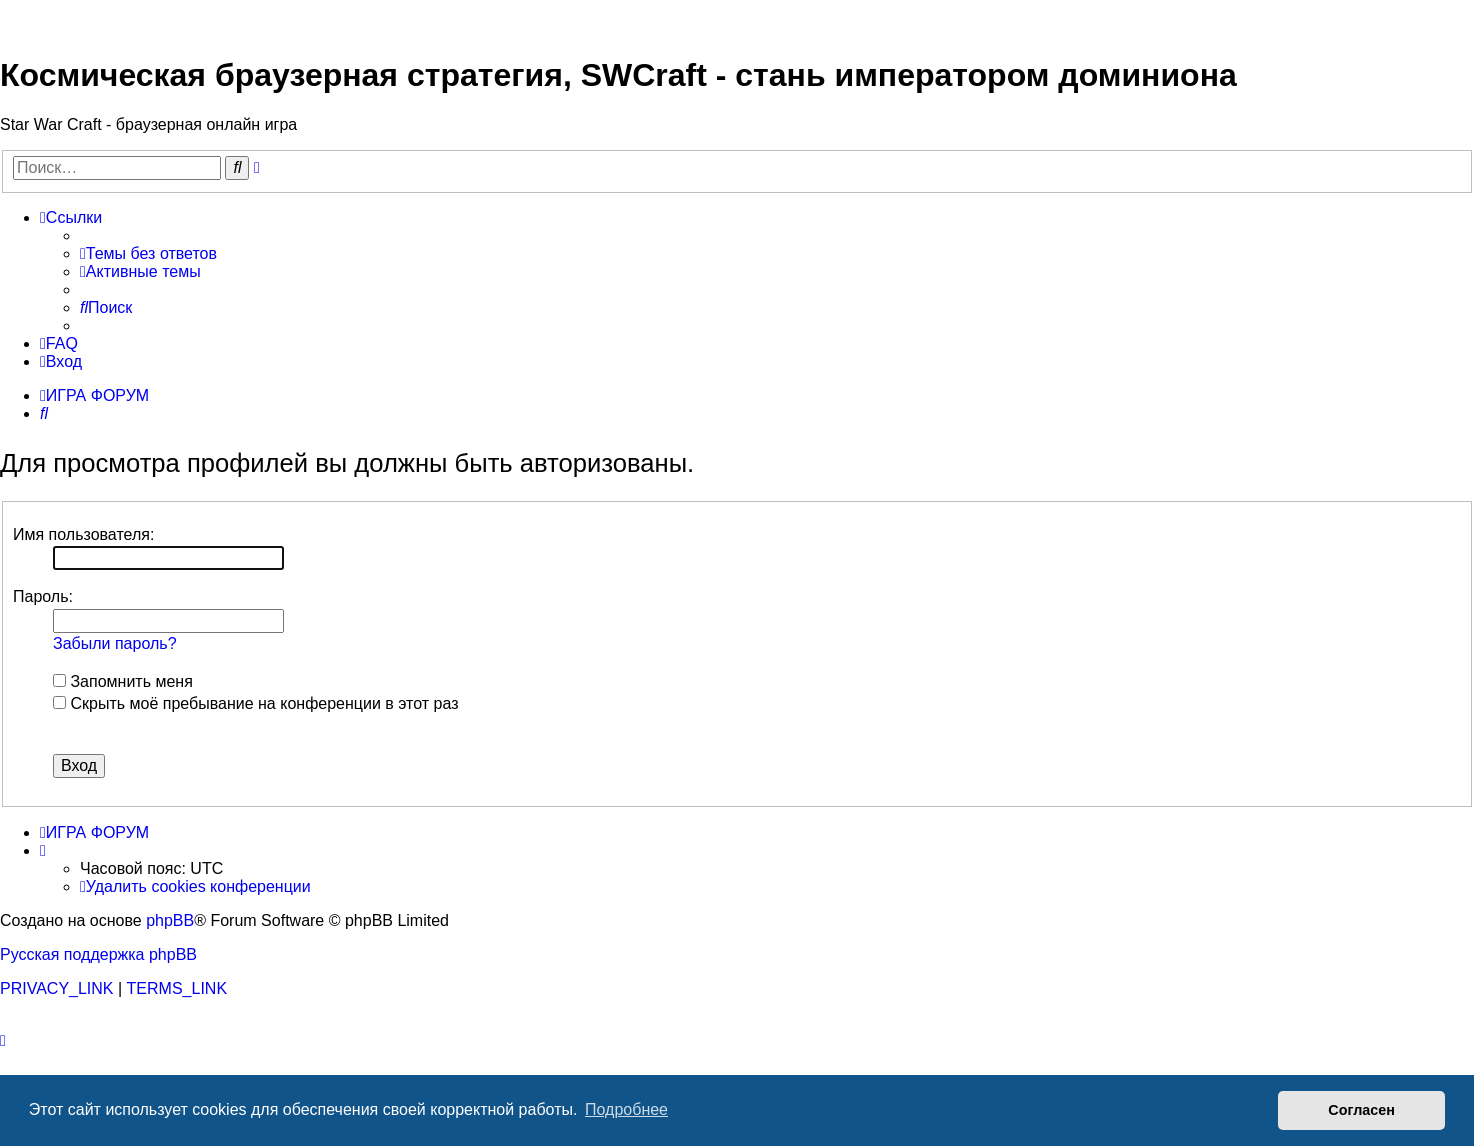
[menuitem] (148, 254)
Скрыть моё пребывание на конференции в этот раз (255, 703)
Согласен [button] (1361, 1110)
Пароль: (43, 596)
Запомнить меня (123, 681)
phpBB (170, 920)
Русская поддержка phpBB (98, 954)
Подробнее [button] (626, 1109)
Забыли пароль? (115, 643)
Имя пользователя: (83, 534)
